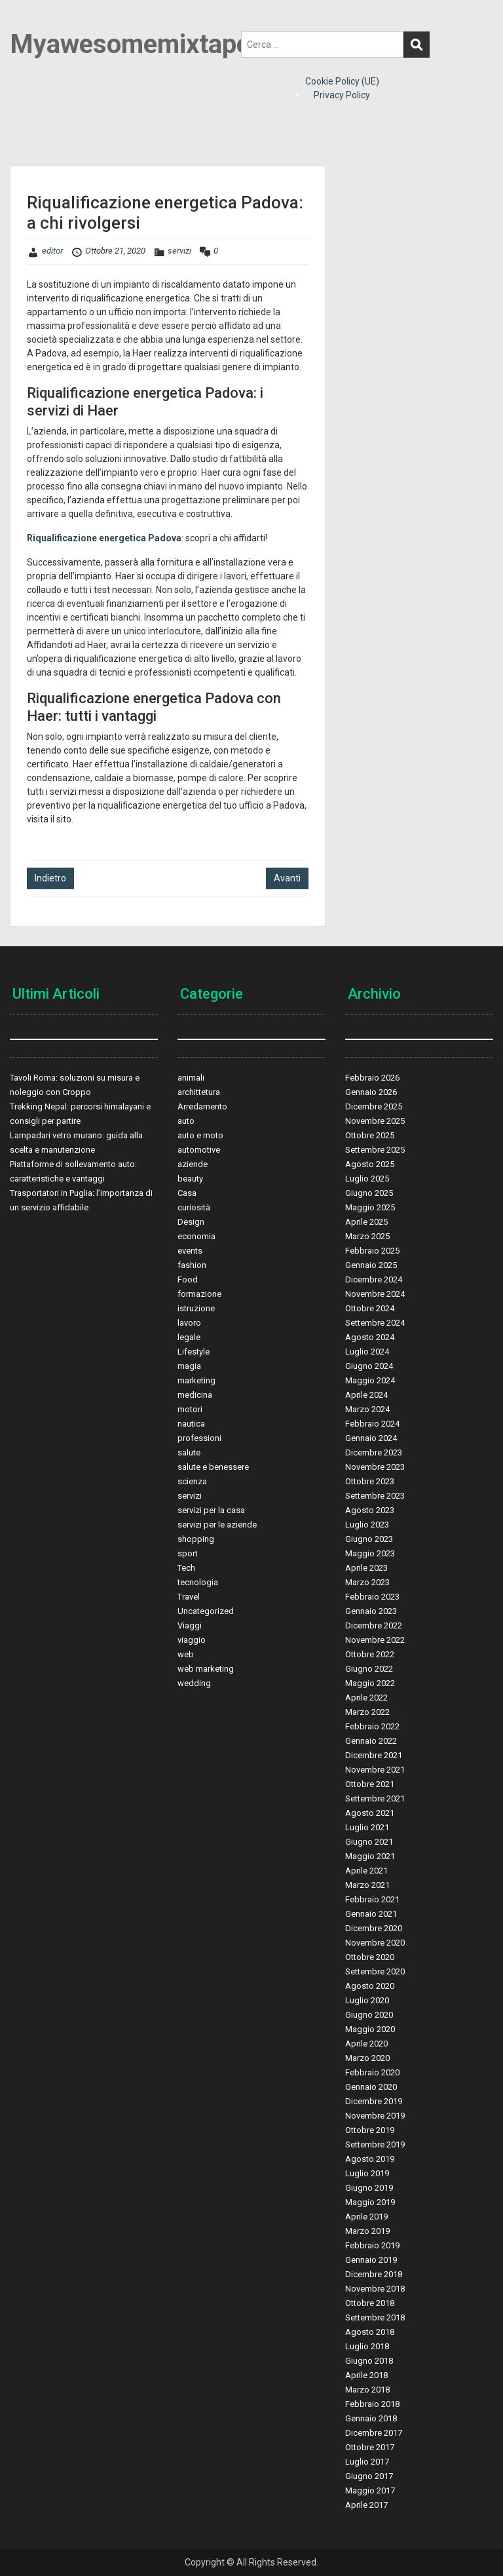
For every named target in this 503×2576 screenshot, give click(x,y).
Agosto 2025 (369, 1164)
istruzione (196, 1308)
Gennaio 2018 (371, 2418)
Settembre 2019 (375, 2144)
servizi (179, 251)
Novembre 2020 (375, 1943)
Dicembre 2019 (373, 2101)
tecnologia (197, 1582)
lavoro (189, 1323)
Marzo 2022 (367, 1712)
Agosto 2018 (369, 2332)
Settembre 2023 (375, 1496)
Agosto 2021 (369, 1813)
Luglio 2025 (367, 1178)
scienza (192, 1481)
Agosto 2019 (369, 2159)
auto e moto (200, 1135)
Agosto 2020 (369, 1986)
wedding (194, 1683)
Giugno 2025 (369, 1193)
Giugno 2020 (369, 2015)
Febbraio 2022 (372, 1726)
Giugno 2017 (369, 2476)
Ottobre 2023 (369, 1481)
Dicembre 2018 (373, 2274)
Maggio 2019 (370, 2202)
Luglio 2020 (367, 2000)
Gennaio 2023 (371, 1611)
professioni (199, 1438)
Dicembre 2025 (373, 1106)
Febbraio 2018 (372, 2404)
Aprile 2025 (366, 1222)
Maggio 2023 (370, 1553)
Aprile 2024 (366, 1395)
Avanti (287, 878)
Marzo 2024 (367, 1409)
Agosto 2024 (369, 1337)
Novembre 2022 (375, 1640)
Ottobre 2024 (369, 1308)
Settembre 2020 (375, 1971)
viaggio (191, 1640)
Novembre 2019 (375, 2116)
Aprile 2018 (366, 2375)
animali (190, 1078)
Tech (186, 1568)
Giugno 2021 (369, 1842)
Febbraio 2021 (372, 1899)
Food (187, 1279)
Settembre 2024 (375, 1323)
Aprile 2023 (366, 1568)
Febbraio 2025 (372, 1251)
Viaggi (189, 1625)
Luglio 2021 (367, 1827)
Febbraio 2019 (372, 2245)
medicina (194, 1395)
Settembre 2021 (375, 1798)
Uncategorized (205, 1611)
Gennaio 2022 (371, 1741)
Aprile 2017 (366, 2505)
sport (187, 1553)
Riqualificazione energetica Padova (104, 538)
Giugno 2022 (369, 1669)
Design (190, 1222)
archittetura (198, 1092)
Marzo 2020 (367, 2058)
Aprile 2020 (366, 2043)
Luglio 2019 (367, 2173)
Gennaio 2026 (371, 1092)
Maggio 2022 (370, 1683)
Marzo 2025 (367, 1236)
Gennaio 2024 (371, 1438)
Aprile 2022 (366, 1697)
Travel (188, 1597)
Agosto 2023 (369, 1510)
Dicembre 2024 (373, 1279)
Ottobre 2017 (369, 2447)
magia (189, 1366)
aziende (192, 1164)
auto (186, 1121)
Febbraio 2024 (372, 1424)
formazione (199, 1294)
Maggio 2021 (370, 1856)
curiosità (193, 1207)
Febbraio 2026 (372, 1078)
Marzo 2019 (367, 2231)
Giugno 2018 (369, 2361)
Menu (23, 22)
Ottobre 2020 (369, 1957)
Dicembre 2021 (373, 1755)
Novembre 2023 (375, 1467)
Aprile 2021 (366, 1870)
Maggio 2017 (370, 2490)
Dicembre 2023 (373, 1452)
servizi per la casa (211, 1510)
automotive (198, 1150)
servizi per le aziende (217, 1524)
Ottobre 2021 (369, 1784)
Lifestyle (193, 1351)
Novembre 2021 (375, 1770)
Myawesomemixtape (130, 44)
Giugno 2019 (369, 2188)
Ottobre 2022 (369, 1654)
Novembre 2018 (375, 2289)
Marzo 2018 (367, 2389)
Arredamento (202, 1106)
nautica (191, 1424)
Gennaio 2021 (371, 1914)
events (189, 1251)
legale (188, 1337)
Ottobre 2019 (369, 2130)
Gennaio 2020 (371, 2087)
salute (188, 1452)
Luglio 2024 (367, 1351)
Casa (186, 1193)
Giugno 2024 (369, 1366)
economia (196, 1236)
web (185, 1654)
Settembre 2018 (375, 2317)
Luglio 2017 (367, 2462)
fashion (191, 1265)
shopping (195, 1539)
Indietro (50, 878)
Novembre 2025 (375, 1121)
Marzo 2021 (367, 1885)
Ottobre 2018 (369, 2303)
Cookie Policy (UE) (342, 81)
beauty (190, 1178)
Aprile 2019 (366, 2216)
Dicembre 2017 (373, 2433)
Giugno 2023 (369, 1539)
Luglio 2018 (367, 2346)
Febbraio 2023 (372, 1597)
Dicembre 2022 (373, 1625)
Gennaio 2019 (371, 2260)
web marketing (205, 1669)
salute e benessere (213, 1467)
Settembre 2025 (375, 1150)
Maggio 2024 (370, 1380)
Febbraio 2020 (372, 2072)
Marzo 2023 (367, 1582)
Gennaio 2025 (371, 1265)
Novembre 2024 (375, 1294)
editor (52, 251)
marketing (196, 1380)
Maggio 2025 (370, 1207)
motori (189, 1409)
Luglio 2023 (367, 1524)
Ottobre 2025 (369, 1135)
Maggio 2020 (370, 2029)
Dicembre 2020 (373, 1928)
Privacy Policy (342, 95)
